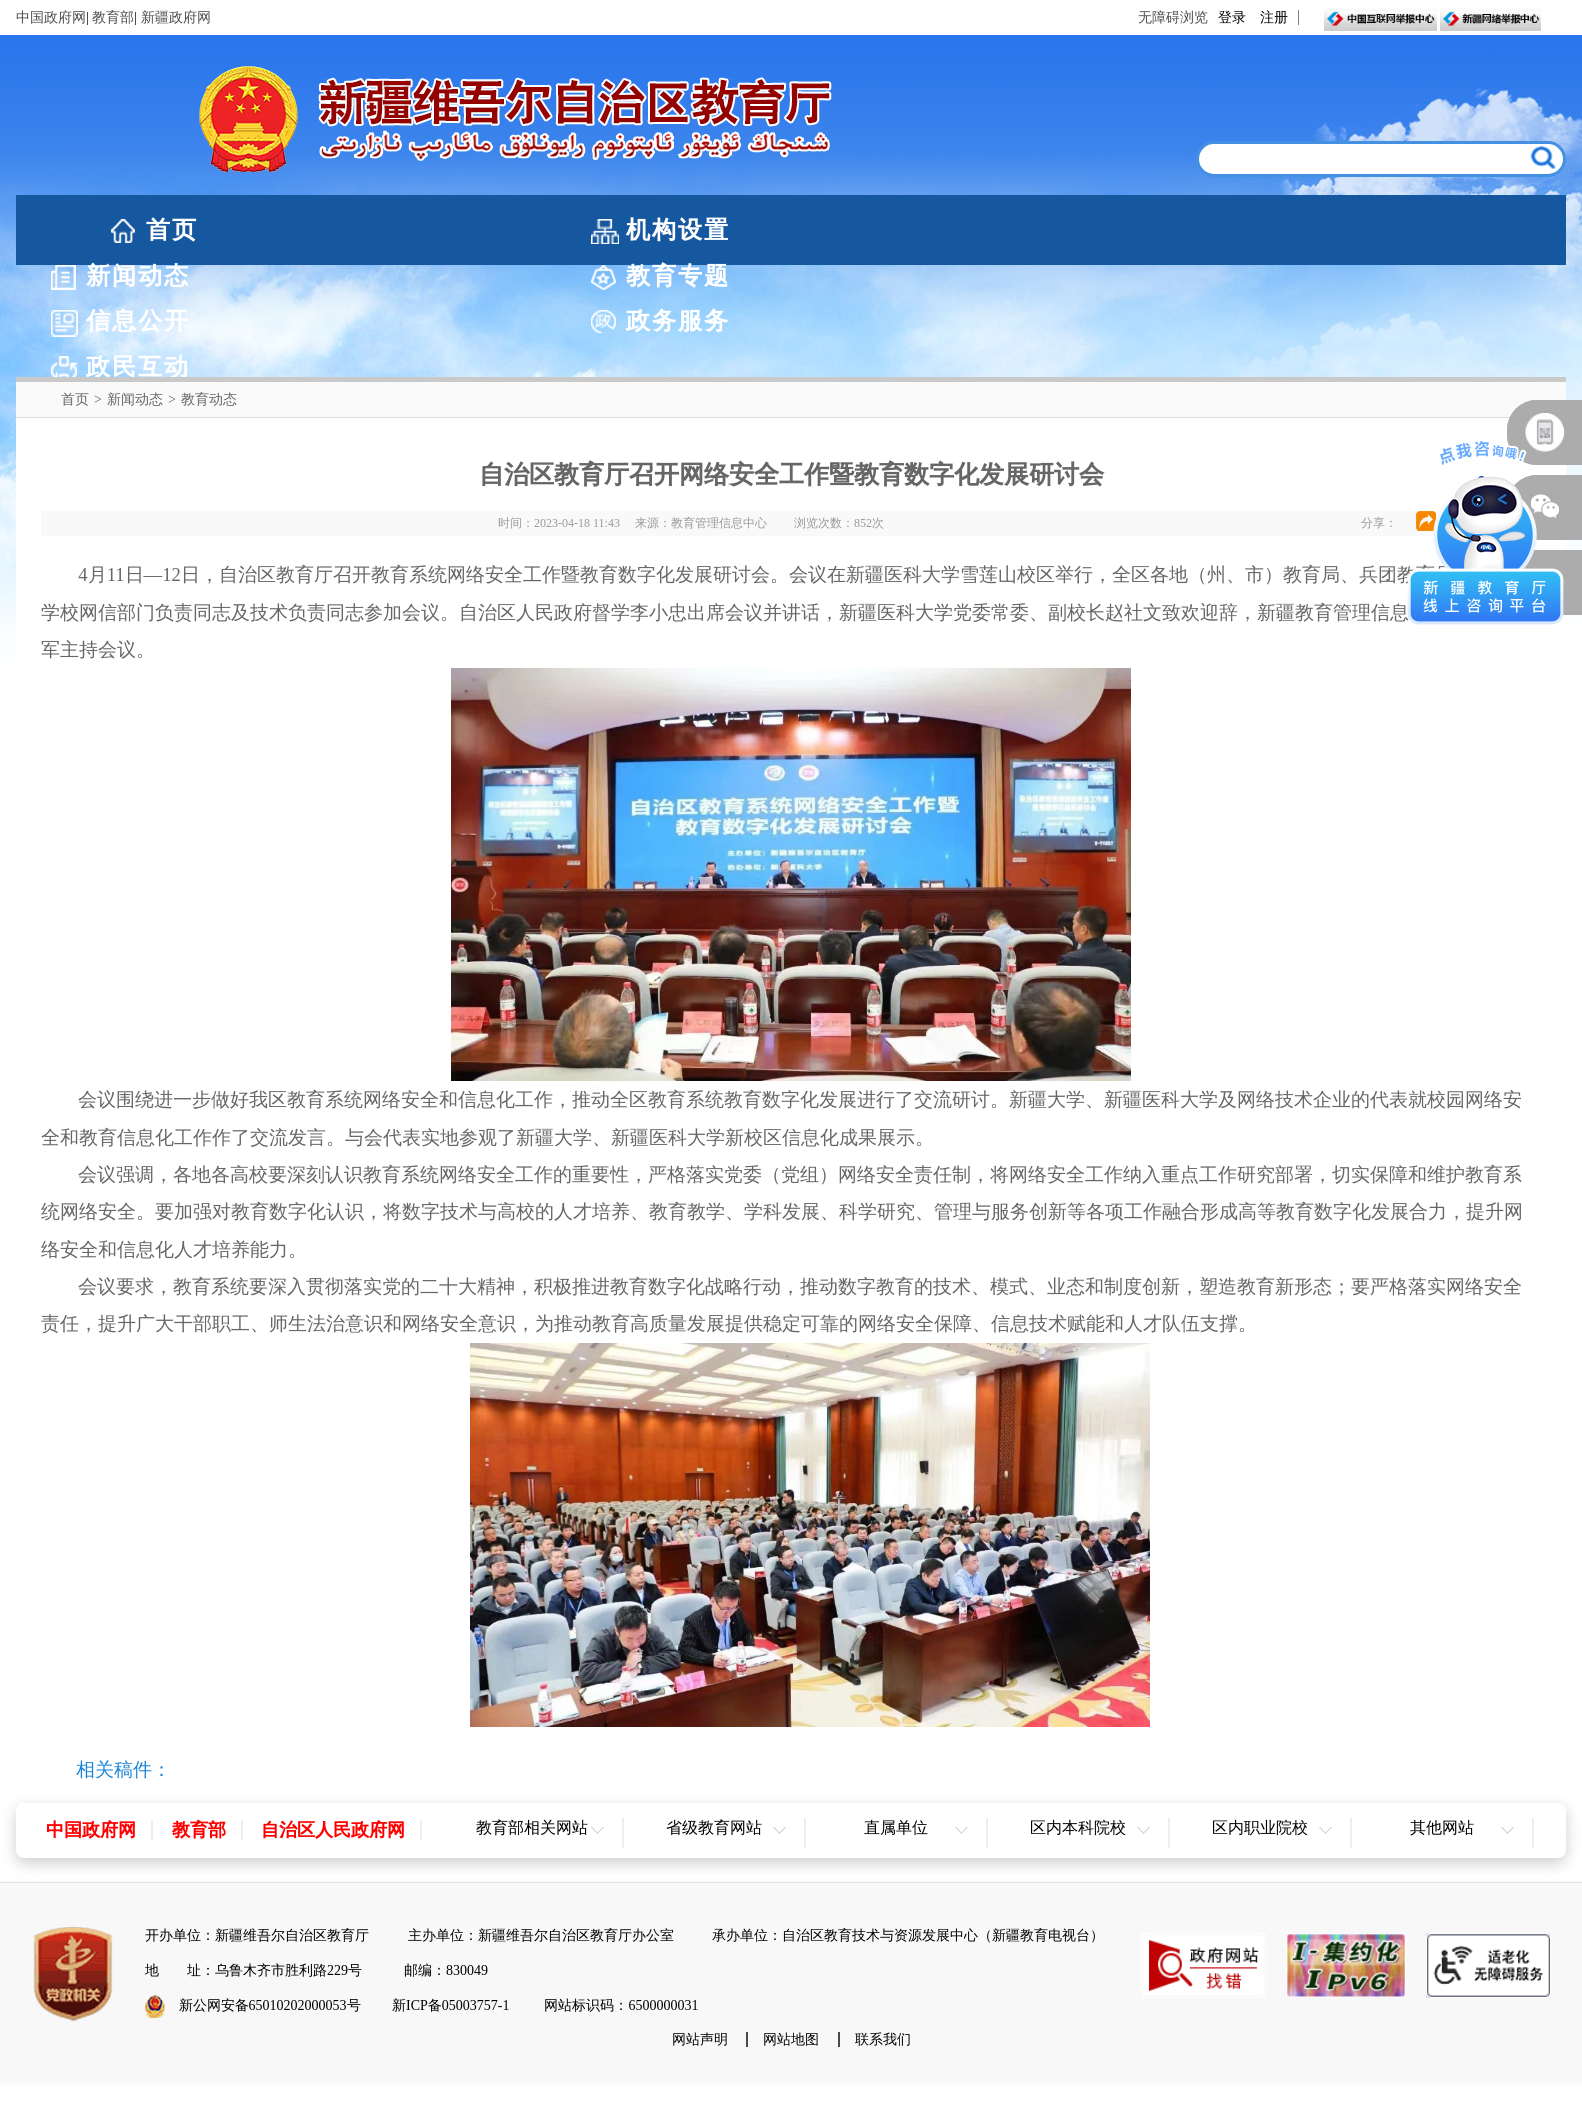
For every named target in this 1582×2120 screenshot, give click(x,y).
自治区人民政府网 (333, 1717)
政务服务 (1244, 230)
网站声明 (700, 1926)
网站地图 (791, 1926)
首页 (172, 230)
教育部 (113, 17)
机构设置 (359, 230)
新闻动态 (580, 230)
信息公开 (1023, 230)
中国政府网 (51, 17)
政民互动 (1465, 230)
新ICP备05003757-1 (450, 1892)
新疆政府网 (176, 17)
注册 (1274, 17)
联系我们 (883, 1926)
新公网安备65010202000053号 (270, 1892)
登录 (1232, 17)
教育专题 (802, 230)
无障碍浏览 (1173, 17)
